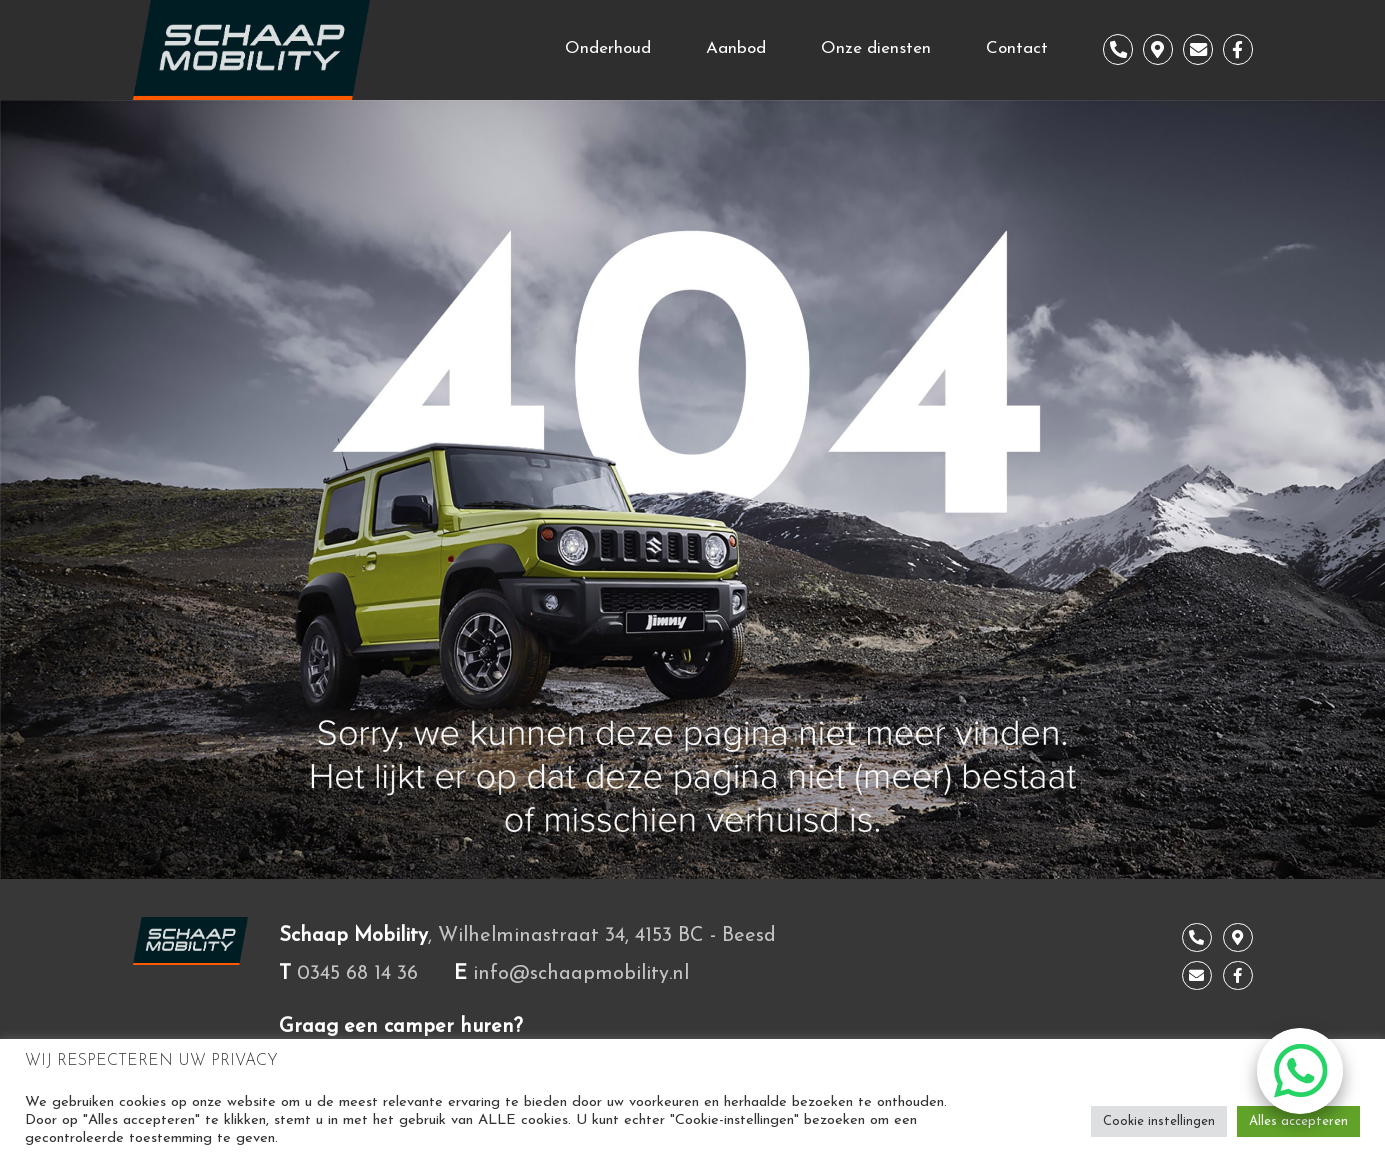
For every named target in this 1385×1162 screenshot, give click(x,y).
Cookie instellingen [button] (1159, 1121)
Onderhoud (608, 48)
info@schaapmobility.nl (581, 974)
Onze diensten (876, 48)
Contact (1017, 48)
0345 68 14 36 (357, 974)
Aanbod (736, 48)
